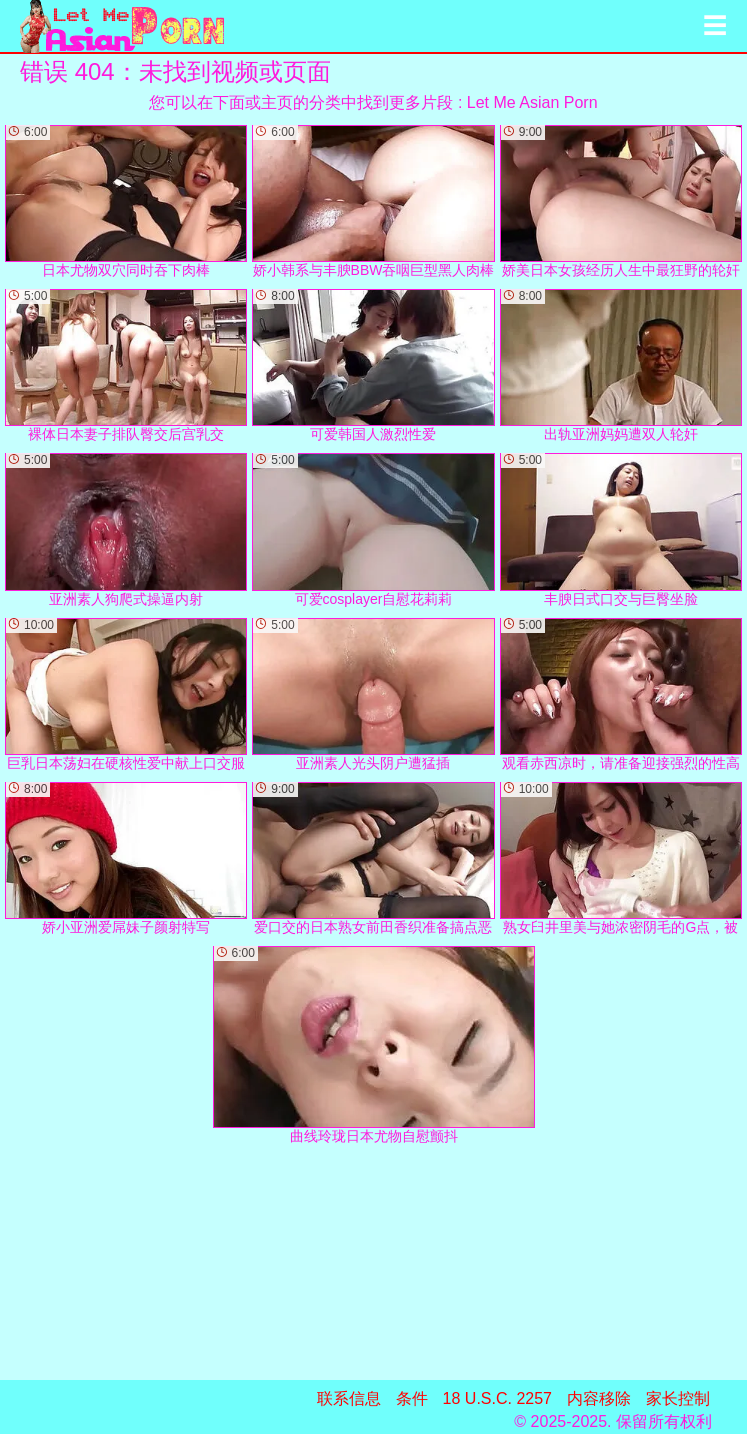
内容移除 (599, 1398)
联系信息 (349, 1398)
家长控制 (678, 1398)
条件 (412, 1398)
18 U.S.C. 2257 (497, 1398)
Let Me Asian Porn (532, 102)
